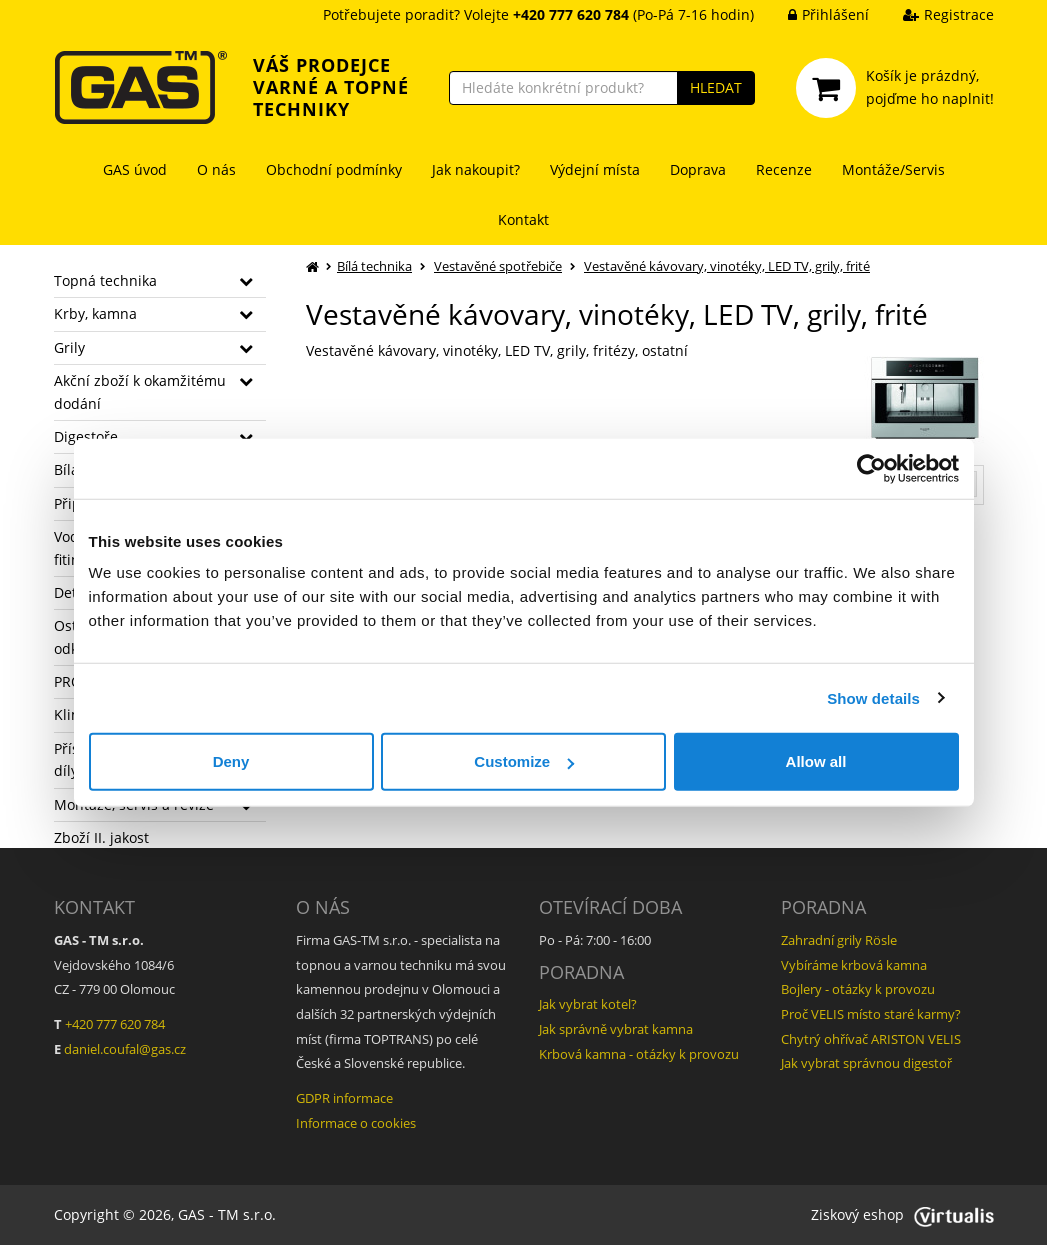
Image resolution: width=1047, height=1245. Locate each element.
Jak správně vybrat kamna (616, 1029)
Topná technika (105, 280)
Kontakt (523, 219)
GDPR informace (344, 1098)
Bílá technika (374, 266)
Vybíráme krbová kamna (854, 965)
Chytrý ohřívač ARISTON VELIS (871, 1039)
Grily (69, 347)
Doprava (698, 169)
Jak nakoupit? (476, 169)
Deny (231, 761)
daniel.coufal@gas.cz (125, 1049)
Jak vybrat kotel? (588, 1004)
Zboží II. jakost (101, 837)
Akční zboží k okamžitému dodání (140, 391)
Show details (873, 697)
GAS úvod (135, 169)
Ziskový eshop (902, 1214)
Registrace (933, 14)
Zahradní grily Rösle (839, 940)
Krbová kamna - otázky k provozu (639, 1054)
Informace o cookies (356, 1123)
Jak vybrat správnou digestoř (866, 1063)
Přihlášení (813, 14)
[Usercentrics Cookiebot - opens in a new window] (871, 468)
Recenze (784, 169)
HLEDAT (716, 87)
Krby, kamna (95, 313)
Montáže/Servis (893, 169)
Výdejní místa (595, 169)
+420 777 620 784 (115, 1024)
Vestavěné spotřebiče (498, 266)
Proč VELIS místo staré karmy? (871, 1014)
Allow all (816, 761)
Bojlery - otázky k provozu (858, 989)
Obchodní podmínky (334, 169)
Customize (524, 761)
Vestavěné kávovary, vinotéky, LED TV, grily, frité (727, 266)
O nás (216, 169)
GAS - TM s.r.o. (227, 1214)
